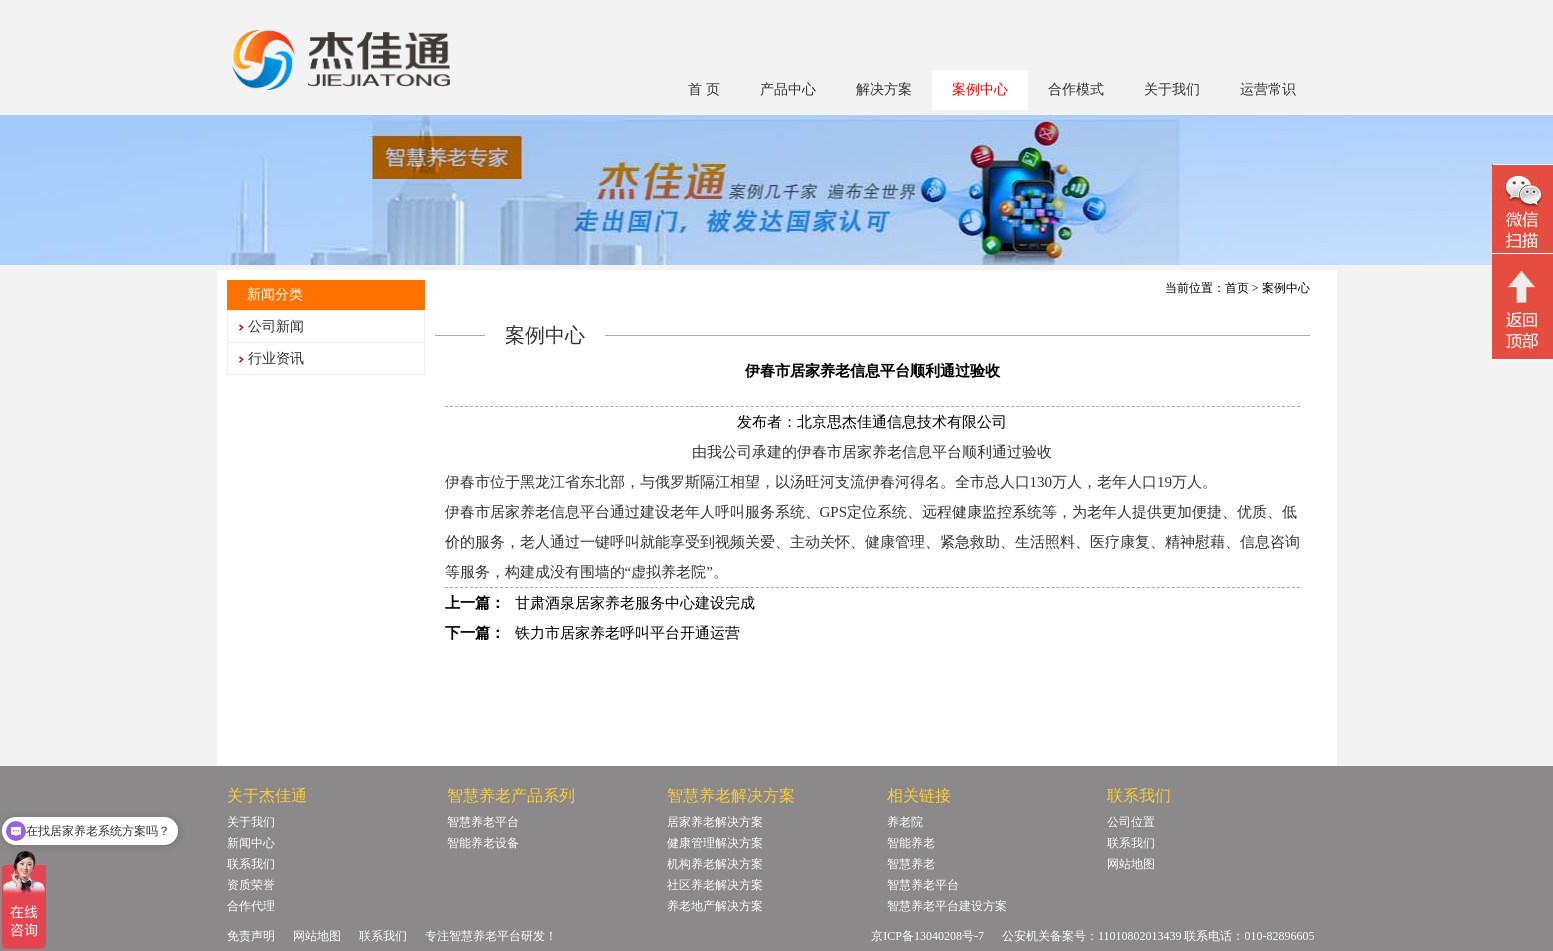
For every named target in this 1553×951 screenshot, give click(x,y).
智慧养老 (911, 864)
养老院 (905, 822)
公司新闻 (276, 326)
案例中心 (980, 89)
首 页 (704, 89)
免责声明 (251, 936)
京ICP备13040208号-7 (927, 936)
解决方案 (884, 89)
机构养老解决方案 (715, 864)
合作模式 (1076, 89)
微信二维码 (1522, 211)
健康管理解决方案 (715, 843)
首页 (1237, 288)
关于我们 (1172, 89)
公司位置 (1131, 822)
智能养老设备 (483, 843)
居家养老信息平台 (550, 512)
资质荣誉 (251, 885)
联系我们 (251, 864)
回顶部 (1522, 309)
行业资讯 (276, 358)
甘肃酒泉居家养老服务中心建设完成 (635, 603)
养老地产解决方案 (715, 906)
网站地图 (1131, 864)
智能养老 (911, 843)
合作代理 (251, 906)
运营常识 (1268, 89)
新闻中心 (251, 843)
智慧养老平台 (483, 822)
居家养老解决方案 (715, 822)
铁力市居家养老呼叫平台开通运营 (627, 633)
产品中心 (788, 89)
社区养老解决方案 (715, 885)
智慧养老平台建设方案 (947, 906)
